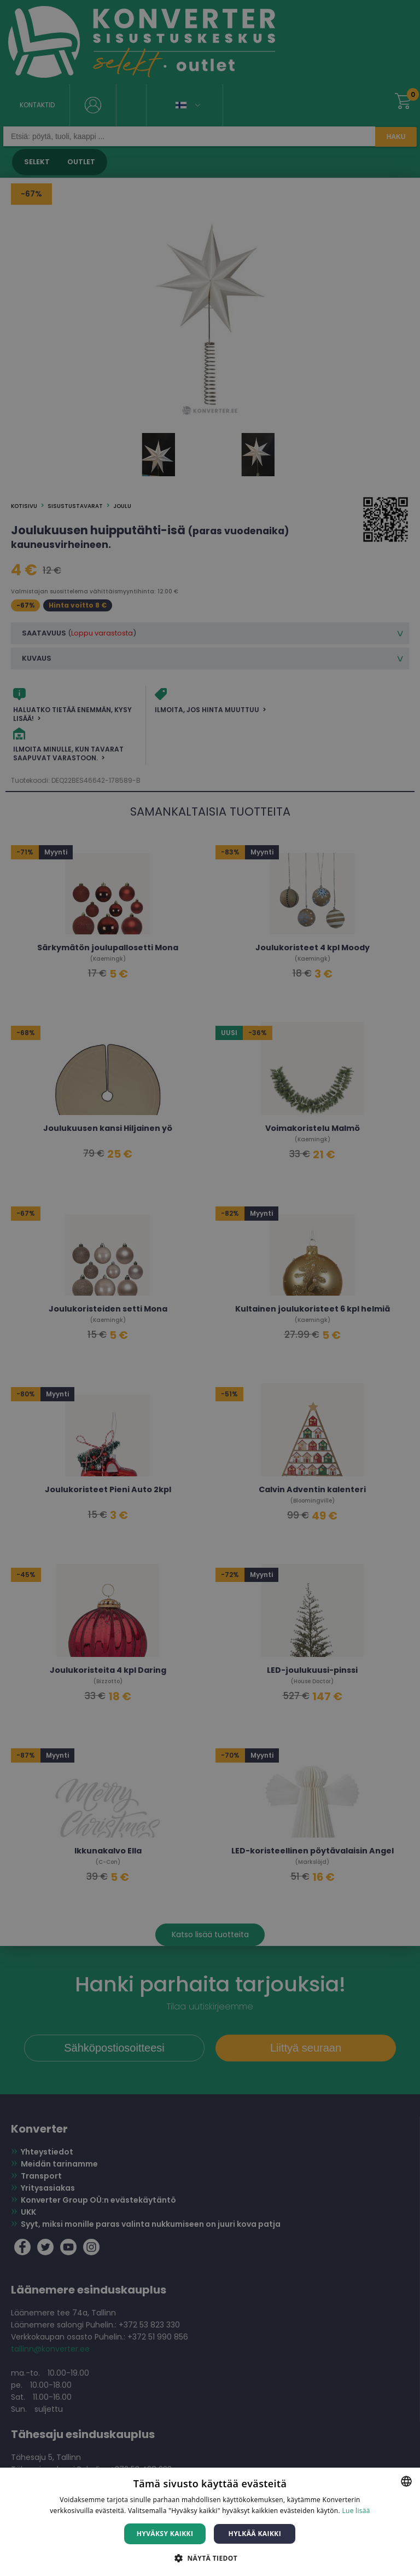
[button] (210, 2557)
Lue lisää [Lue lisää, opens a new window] (356, 2510)
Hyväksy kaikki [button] (165, 2533)
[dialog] (210, 1288)
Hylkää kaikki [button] (255, 2533)
